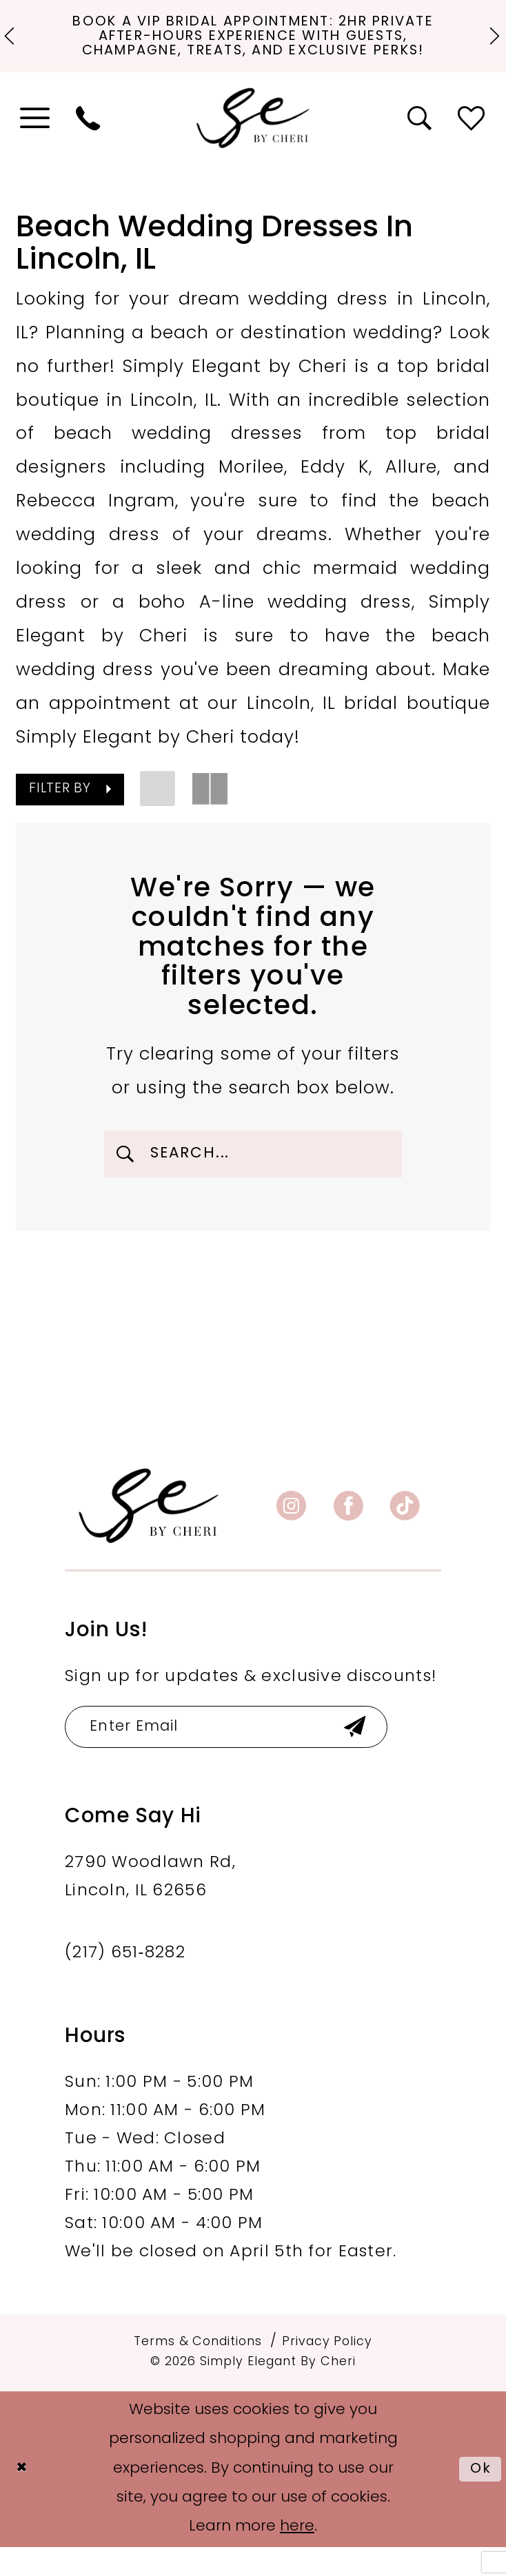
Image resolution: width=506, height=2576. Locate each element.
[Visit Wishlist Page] (471, 139)
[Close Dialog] (23, 2498)
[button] (35, 139)
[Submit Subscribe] (385, 1754)
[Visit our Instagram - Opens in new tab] (291, 1530)
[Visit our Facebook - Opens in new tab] (348, 1530)
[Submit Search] (127, 1175)
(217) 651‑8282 (125, 1982)
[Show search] (420, 139)
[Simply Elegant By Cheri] (253, 139)
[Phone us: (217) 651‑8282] (88, 139)
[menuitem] (35, 139)
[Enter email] (243, 1754)
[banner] (149, 1530)
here (297, 2556)
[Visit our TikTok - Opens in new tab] (405, 1530)
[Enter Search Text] (253, 1175)
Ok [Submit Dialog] (479, 2498)
